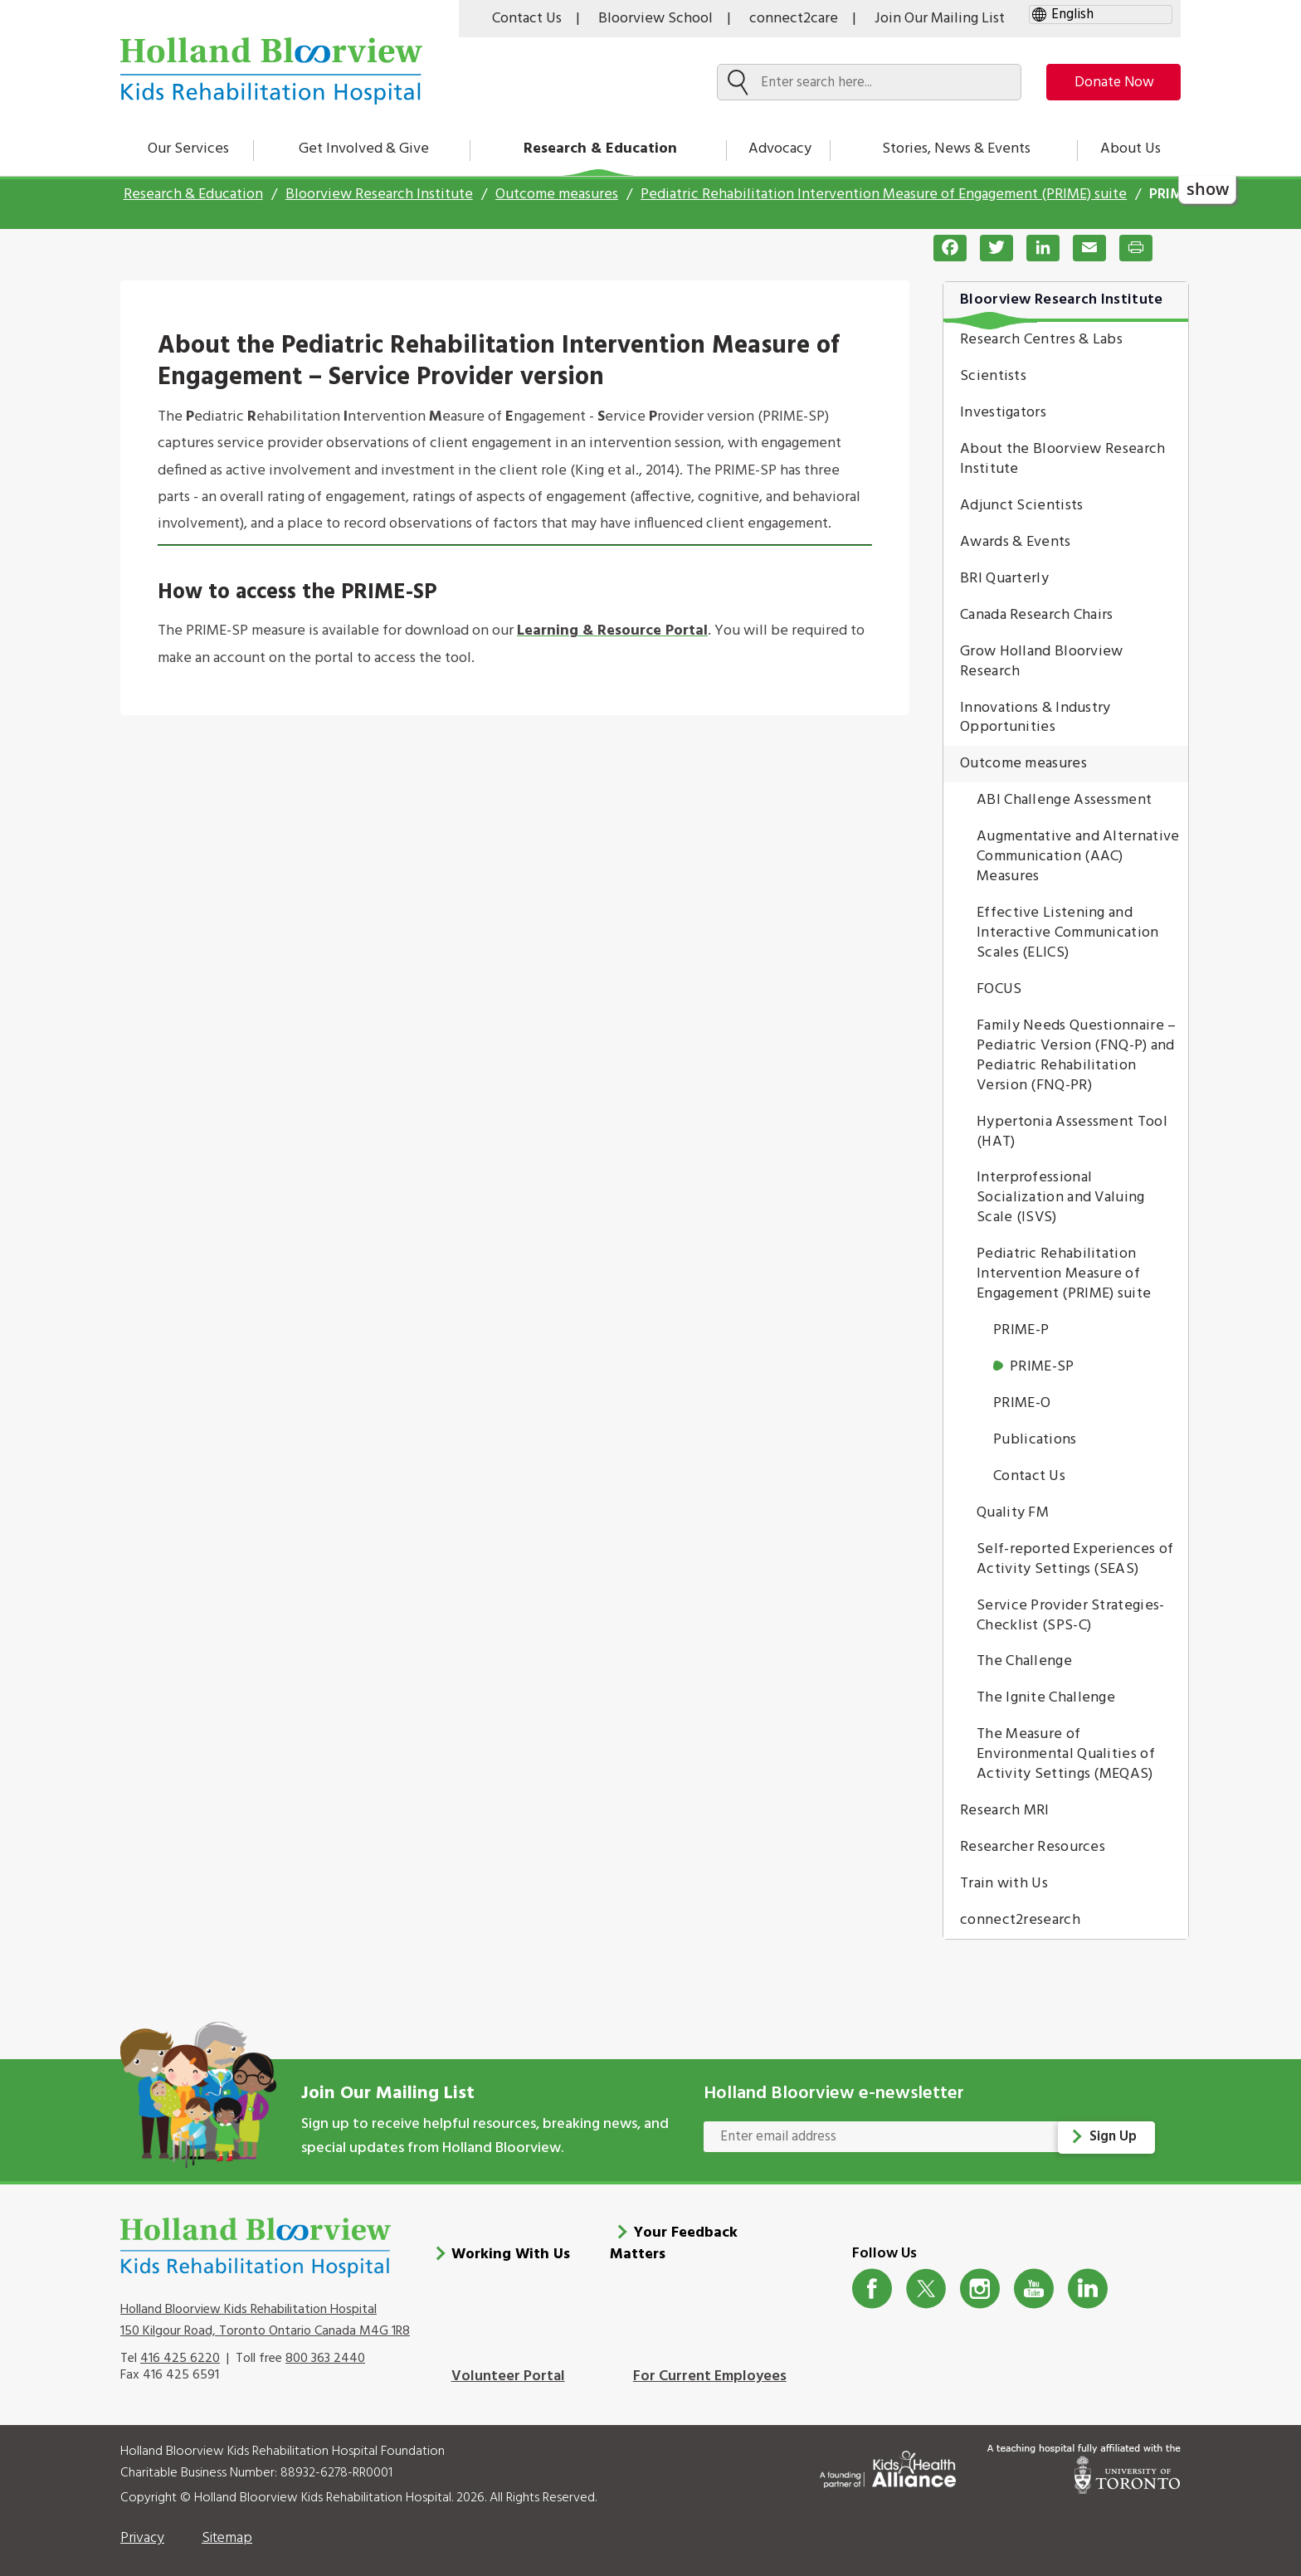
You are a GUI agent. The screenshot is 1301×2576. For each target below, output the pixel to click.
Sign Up (1114, 2137)
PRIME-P (1021, 1330)
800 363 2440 (325, 2350)
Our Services (188, 149)
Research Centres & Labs (1041, 340)
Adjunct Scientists (1021, 506)
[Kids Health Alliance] (888, 2458)
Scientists (993, 376)
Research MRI (1005, 1811)
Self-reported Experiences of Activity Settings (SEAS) (1075, 1559)
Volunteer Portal (508, 2368)
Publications (1035, 1440)
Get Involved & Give (364, 149)
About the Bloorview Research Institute (1062, 459)
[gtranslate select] (1100, 14)
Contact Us (527, 19)
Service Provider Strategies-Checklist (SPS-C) (1070, 1616)
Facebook (872, 2280)
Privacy (142, 2530)
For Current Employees (710, 2368)
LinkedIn (1088, 2280)
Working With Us (510, 2246)
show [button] (1207, 188)
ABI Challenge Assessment (1064, 800)
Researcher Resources (1032, 1847)
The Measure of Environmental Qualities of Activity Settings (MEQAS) (1066, 1754)
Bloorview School (655, 19)
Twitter (926, 2280)
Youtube (1034, 2280)
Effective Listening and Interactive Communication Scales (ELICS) (1068, 933)
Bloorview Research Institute (379, 195)
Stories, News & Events (956, 149)
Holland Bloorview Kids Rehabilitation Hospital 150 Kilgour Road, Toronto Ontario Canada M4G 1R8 (265, 2311)
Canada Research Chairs (1036, 615)
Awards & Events (1015, 542)
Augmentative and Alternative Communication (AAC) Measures (1078, 857)
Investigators (1003, 413)
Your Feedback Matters (674, 2235)
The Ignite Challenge (1046, 1698)
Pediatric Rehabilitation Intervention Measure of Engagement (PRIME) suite (884, 195)
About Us (1130, 149)
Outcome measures (556, 195)
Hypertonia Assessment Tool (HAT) (1072, 1132)
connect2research (1020, 1920)
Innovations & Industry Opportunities (1035, 718)
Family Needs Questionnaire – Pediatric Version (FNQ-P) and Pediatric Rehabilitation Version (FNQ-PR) (1076, 1056)
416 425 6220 (180, 2350)
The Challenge (1024, 1661)
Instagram (980, 2280)
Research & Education (600, 149)
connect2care (793, 19)
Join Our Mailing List (940, 19)
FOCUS (999, 989)
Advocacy (779, 149)
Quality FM (1013, 1513)
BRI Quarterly (1004, 579)
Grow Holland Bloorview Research (1041, 662)
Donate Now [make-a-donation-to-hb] (1108, 83)
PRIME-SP (1042, 1367)
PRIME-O (1021, 1403)
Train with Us (1004, 1884)
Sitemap (227, 2530)
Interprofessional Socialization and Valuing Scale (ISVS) (1061, 1198)
